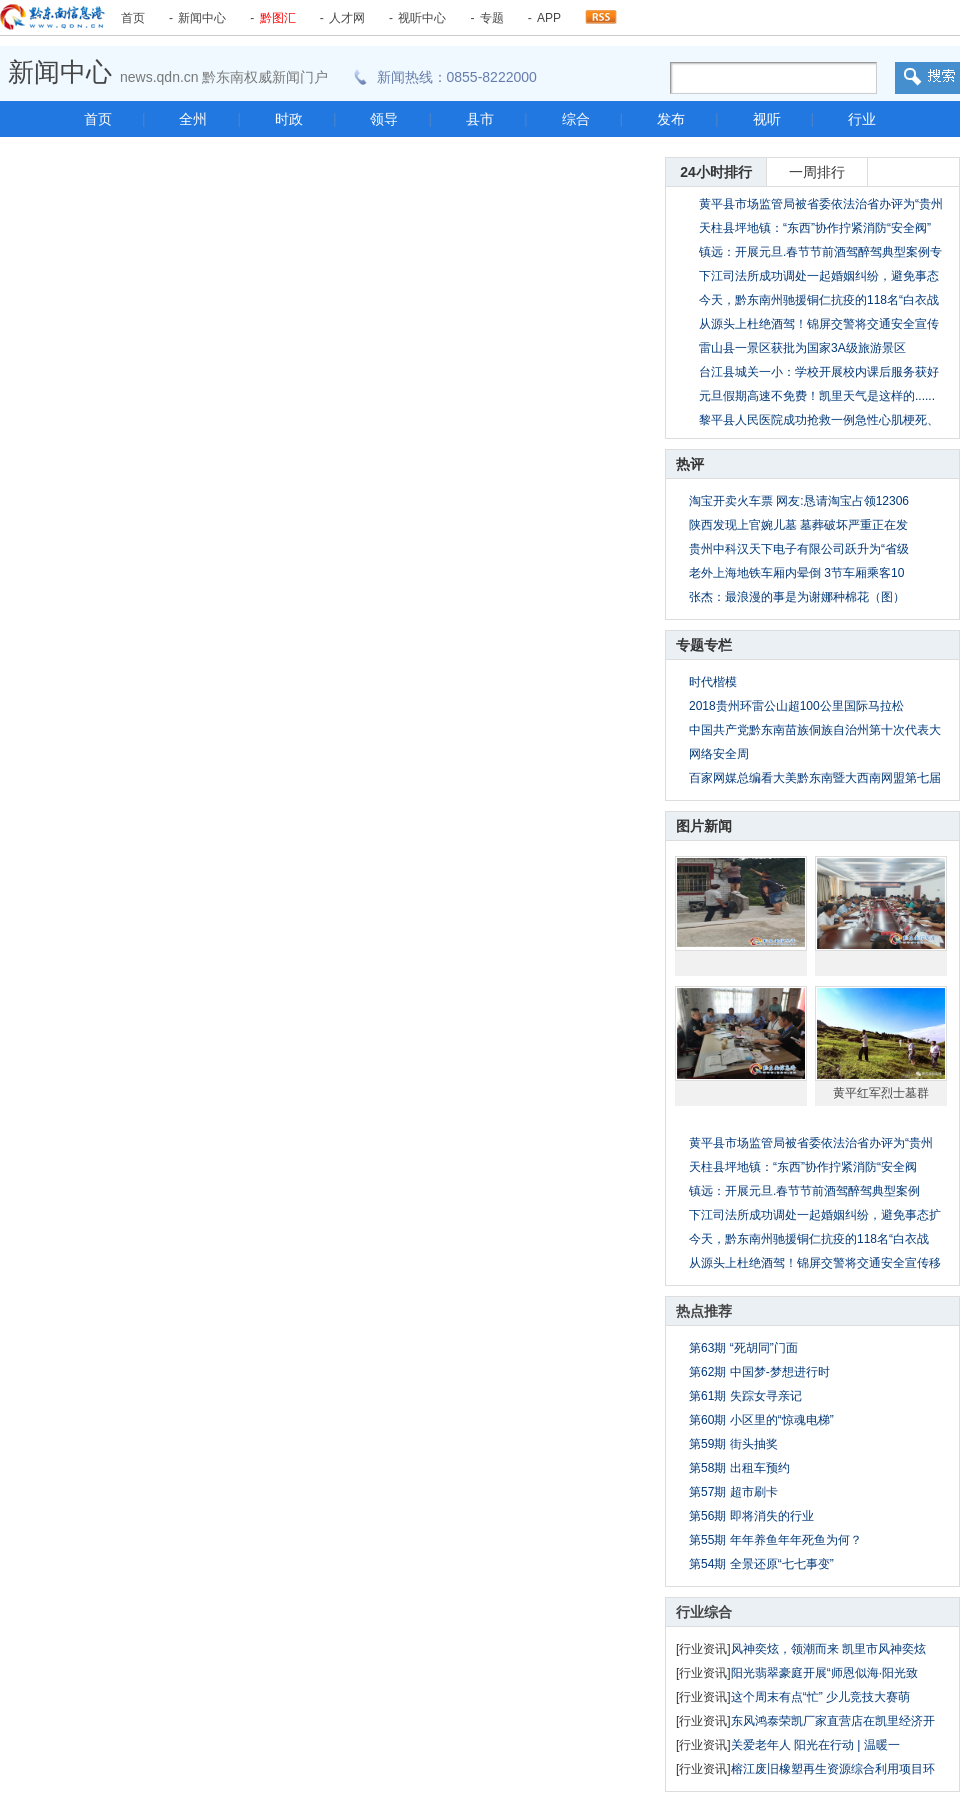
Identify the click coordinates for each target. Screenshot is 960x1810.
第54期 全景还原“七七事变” (761, 1564)
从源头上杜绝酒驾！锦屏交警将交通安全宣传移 (815, 1263)
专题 (492, 18)
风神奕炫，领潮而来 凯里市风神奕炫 (828, 1649)
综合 (576, 119)
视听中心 (422, 18)
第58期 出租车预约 (739, 1468)
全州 (193, 119)
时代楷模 (713, 682)
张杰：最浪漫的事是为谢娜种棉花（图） (797, 597)
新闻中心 (202, 18)
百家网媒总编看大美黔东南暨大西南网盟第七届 (815, 778)
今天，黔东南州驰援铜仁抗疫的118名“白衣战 (809, 1239)
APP (549, 18)
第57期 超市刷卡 (733, 1492)
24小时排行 (716, 172)
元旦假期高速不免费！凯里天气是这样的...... (817, 396)
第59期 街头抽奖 (733, 1444)
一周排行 (817, 172)
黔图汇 (278, 18)
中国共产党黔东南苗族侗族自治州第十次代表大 (815, 730)
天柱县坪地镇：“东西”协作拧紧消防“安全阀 (803, 1167)
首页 (133, 18)
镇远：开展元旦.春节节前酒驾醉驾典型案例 (804, 1191)
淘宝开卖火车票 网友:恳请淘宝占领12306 (799, 501)
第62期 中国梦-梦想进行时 (759, 1372)
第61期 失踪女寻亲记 (745, 1396)
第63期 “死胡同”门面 (743, 1348)
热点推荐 (704, 1311)
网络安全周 (719, 754)
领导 (384, 119)
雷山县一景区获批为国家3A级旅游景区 (802, 348)
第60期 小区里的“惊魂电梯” (761, 1420)
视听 (767, 119)
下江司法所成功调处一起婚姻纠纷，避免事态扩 (815, 1215)
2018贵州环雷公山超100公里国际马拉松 (796, 706)
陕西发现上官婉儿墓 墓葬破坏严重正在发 (798, 525)
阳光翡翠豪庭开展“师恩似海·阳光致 (824, 1673)
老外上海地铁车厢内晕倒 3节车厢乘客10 (796, 573)
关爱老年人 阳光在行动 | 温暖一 (815, 1745)
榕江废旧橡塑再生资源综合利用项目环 (833, 1769)
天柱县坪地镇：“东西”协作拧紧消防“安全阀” (815, 228)
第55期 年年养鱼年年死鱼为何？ (775, 1540)
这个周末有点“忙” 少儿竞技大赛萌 (820, 1697)
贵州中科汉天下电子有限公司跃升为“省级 (799, 549)
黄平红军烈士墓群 (881, 1093)
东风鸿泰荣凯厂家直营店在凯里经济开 (833, 1721)
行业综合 (704, 1612)
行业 (862, 119)
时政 (289, 119)
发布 (671, 119)
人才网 (347, 18)
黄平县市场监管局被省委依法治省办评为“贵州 (811, 1143)
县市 (480, 119)
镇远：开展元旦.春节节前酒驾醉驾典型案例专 (820, 252)
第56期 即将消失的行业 (751, 1516)
